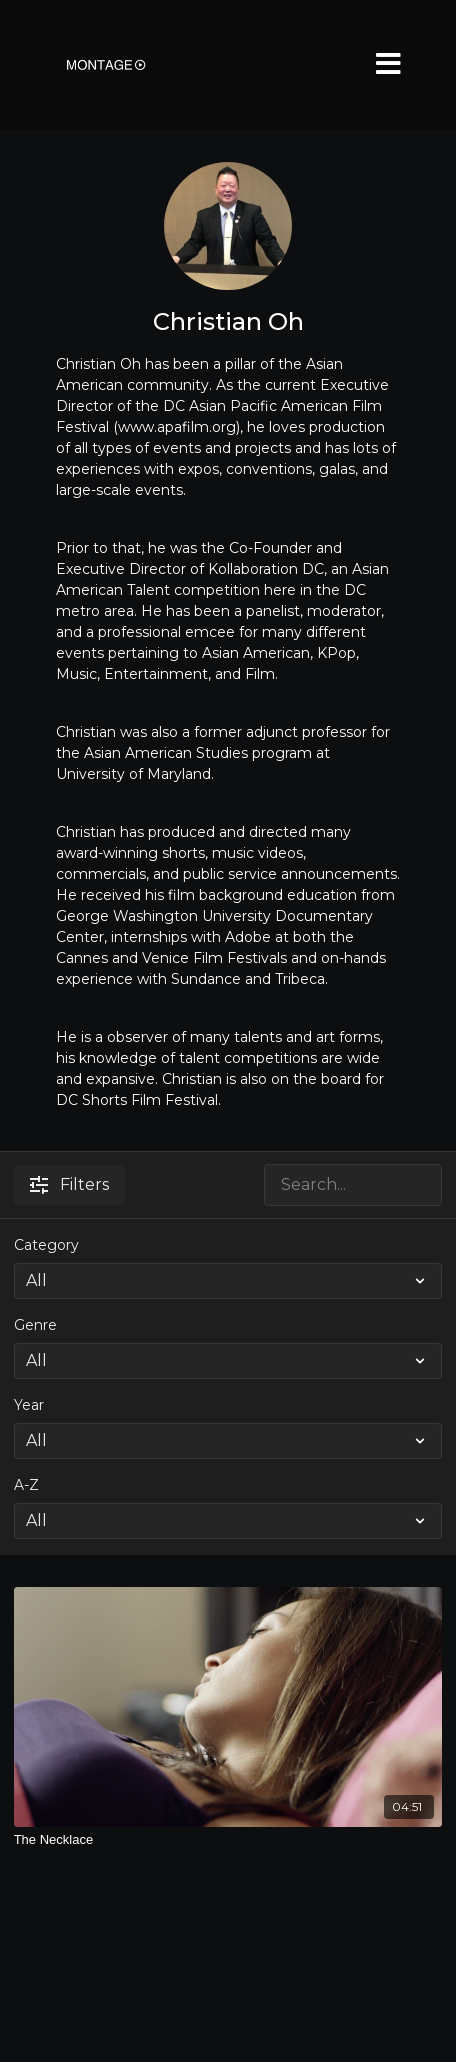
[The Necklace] (228, 1840)
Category (46, 1245)
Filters (69, 1184)
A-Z (26, 1485)
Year (29, 1405)
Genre (35, 1325)
